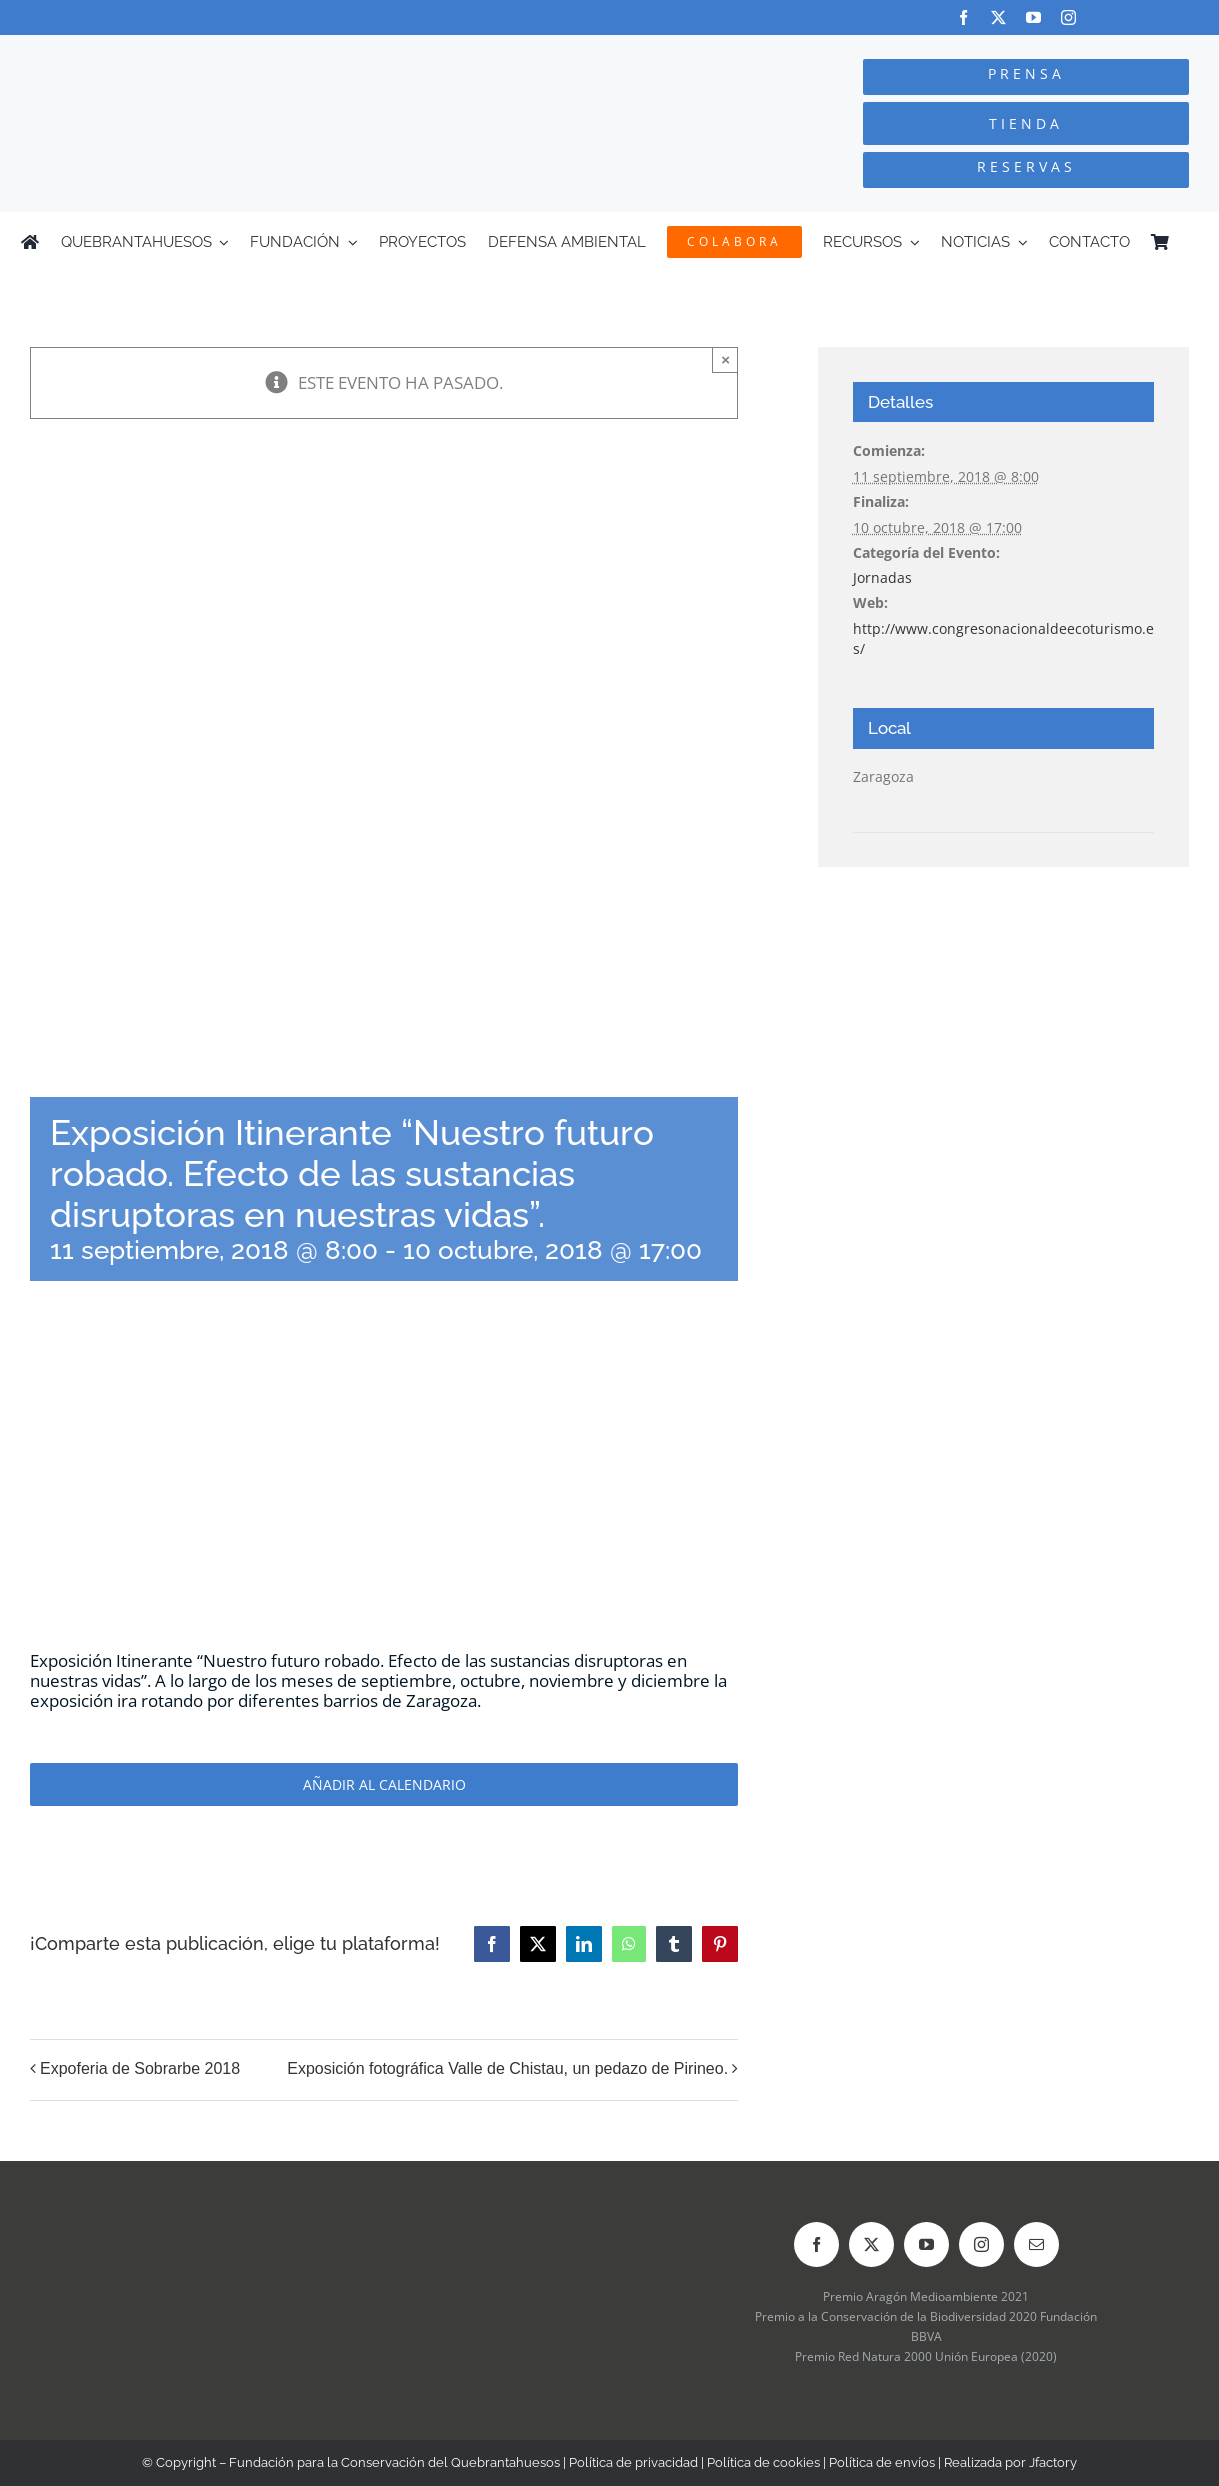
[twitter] (998, 17)
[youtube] (1033, 17)
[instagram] (1068, 17)
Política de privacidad (633, 2462)
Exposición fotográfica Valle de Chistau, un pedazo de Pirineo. (507, 2068)
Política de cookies (763, 2462)
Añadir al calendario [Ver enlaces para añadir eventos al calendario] (384, 1784)
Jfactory (1053, 2462)
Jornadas (882, 577)
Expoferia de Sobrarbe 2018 (140, 2068)
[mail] (1036, 2244)
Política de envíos (882, 2462)
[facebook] (963, 17)
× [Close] (725, 359)
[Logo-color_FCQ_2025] (229, 53)
